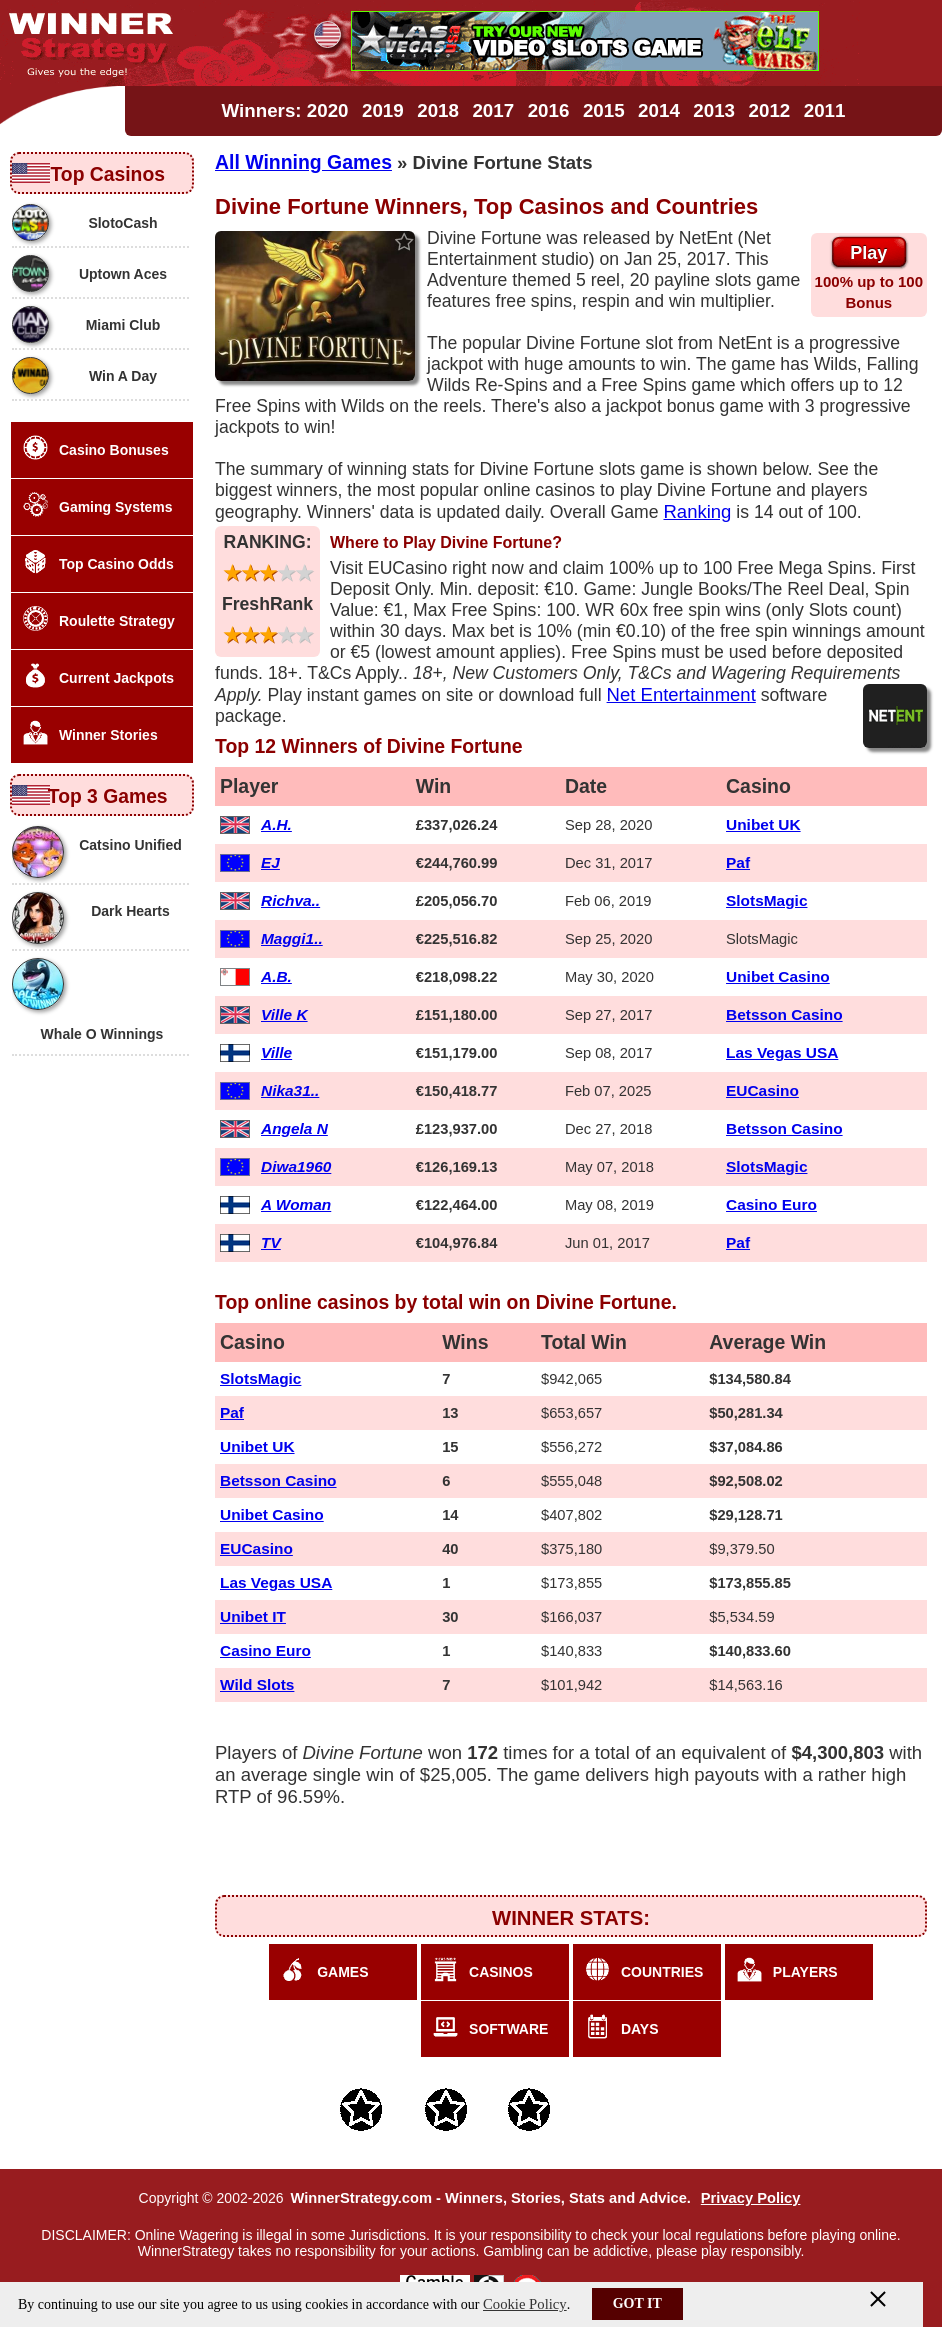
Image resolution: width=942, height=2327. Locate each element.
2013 (714, 110)
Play (868, 253)
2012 (770, 110)
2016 (549, 110)
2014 (659, 110)
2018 (438, 110)
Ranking (697, 511)
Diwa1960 (296, 1166)
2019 (383, 110)
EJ (270, 862)
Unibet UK (763, 824)
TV (271, 1242)
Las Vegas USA (782, 1052)
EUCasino (762, 1090)
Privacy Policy (751, 2198)
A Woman (296, 1204)
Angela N (294, 1128)
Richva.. (290, 900)
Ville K (284, 1014)
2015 (604, 110)
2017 (493, 110)
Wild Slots (257, 1684)
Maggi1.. (292, 938)
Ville (276, 1052)
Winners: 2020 (285, 110)
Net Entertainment (681, 694)
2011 (825, 110)
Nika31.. (290, 1090)
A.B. (276, 976)
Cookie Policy (525, 2304)
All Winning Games (303, 162)
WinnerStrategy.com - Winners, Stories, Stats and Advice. (490, 2198)
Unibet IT (253, 1616)
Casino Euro (771, 1204)
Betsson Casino (784, 1014)
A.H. (276, 824)
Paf (738, 862)
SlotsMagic (766, 900)
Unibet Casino (778, 976)
